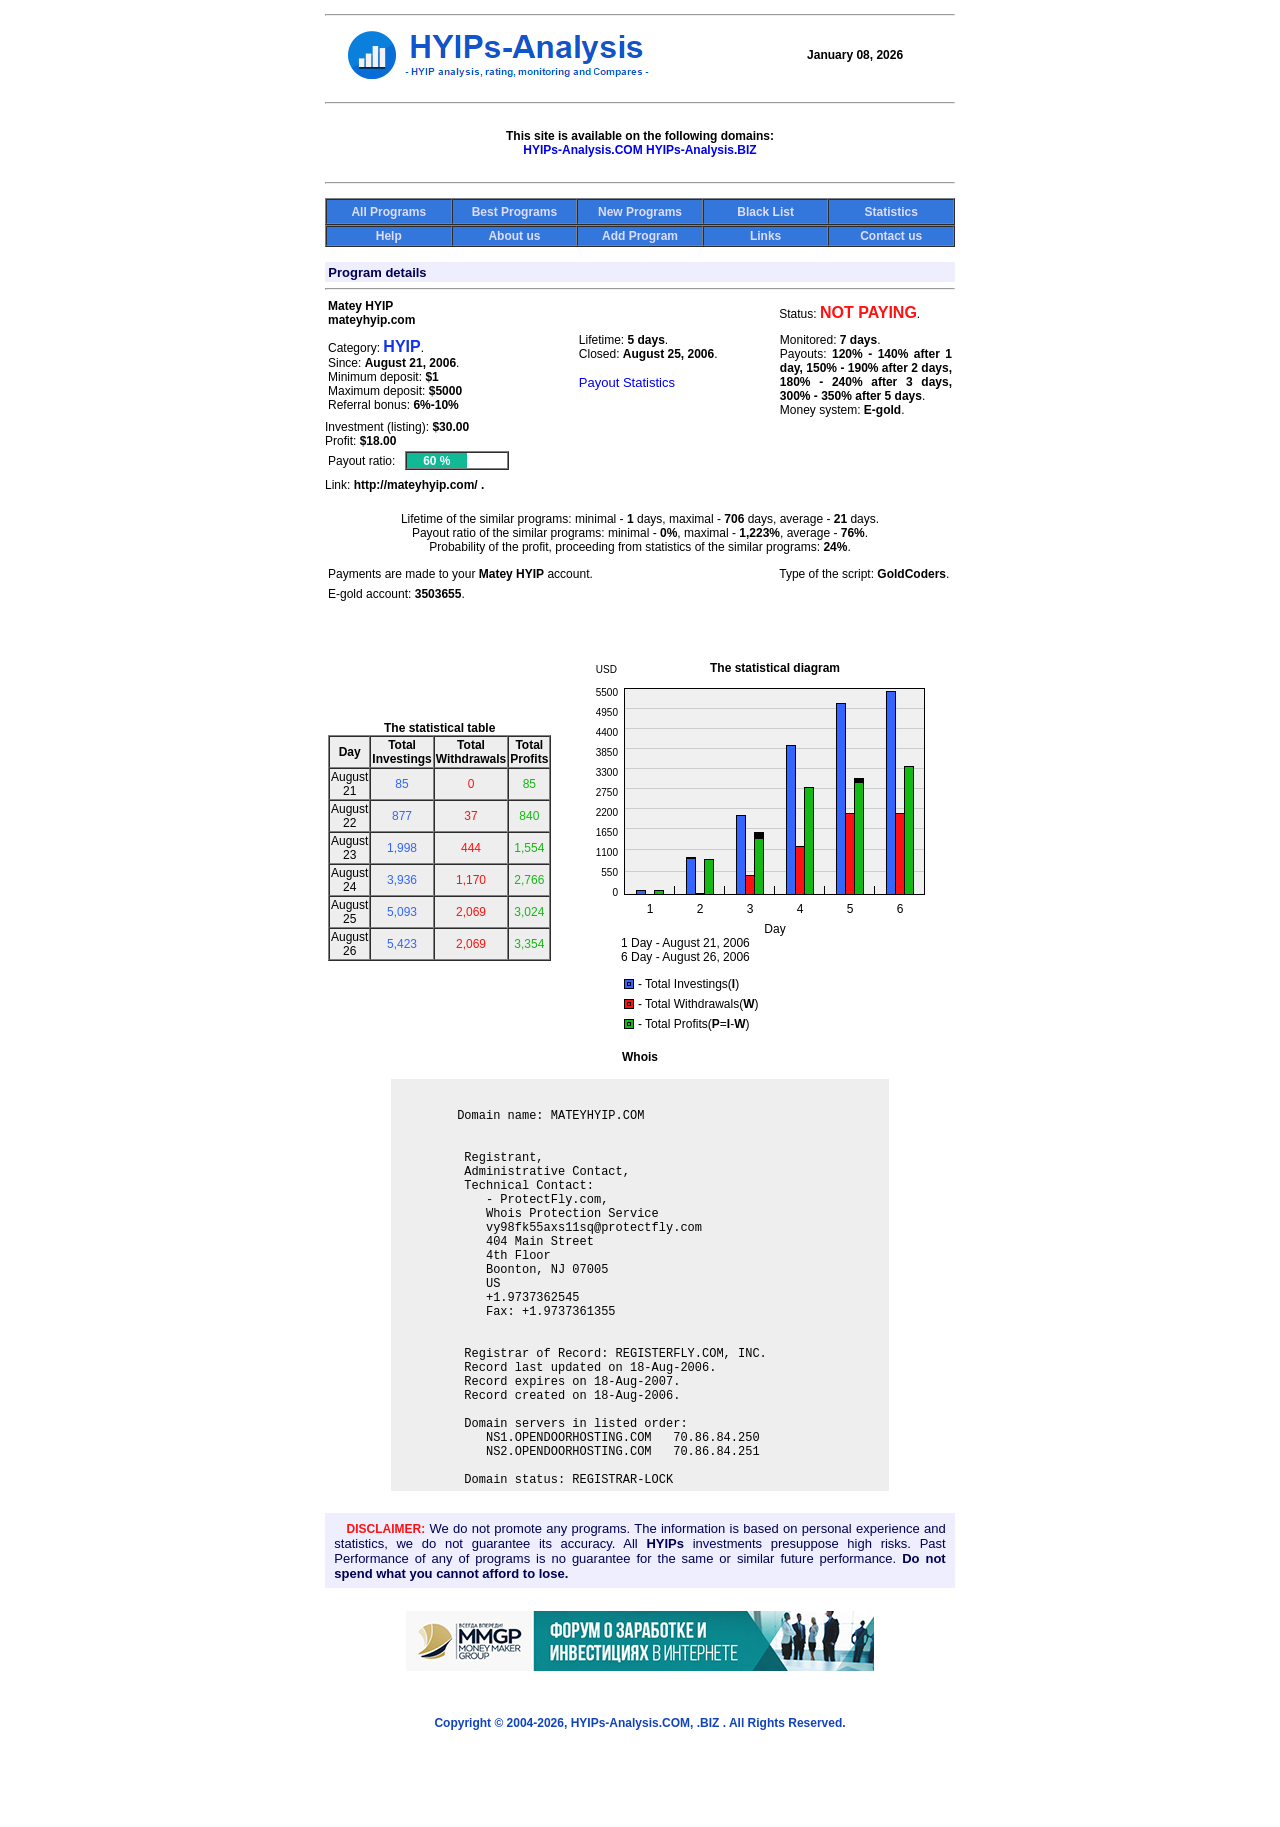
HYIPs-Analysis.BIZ (701, 150)
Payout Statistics (627, 382)
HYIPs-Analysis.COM (582, 150)
